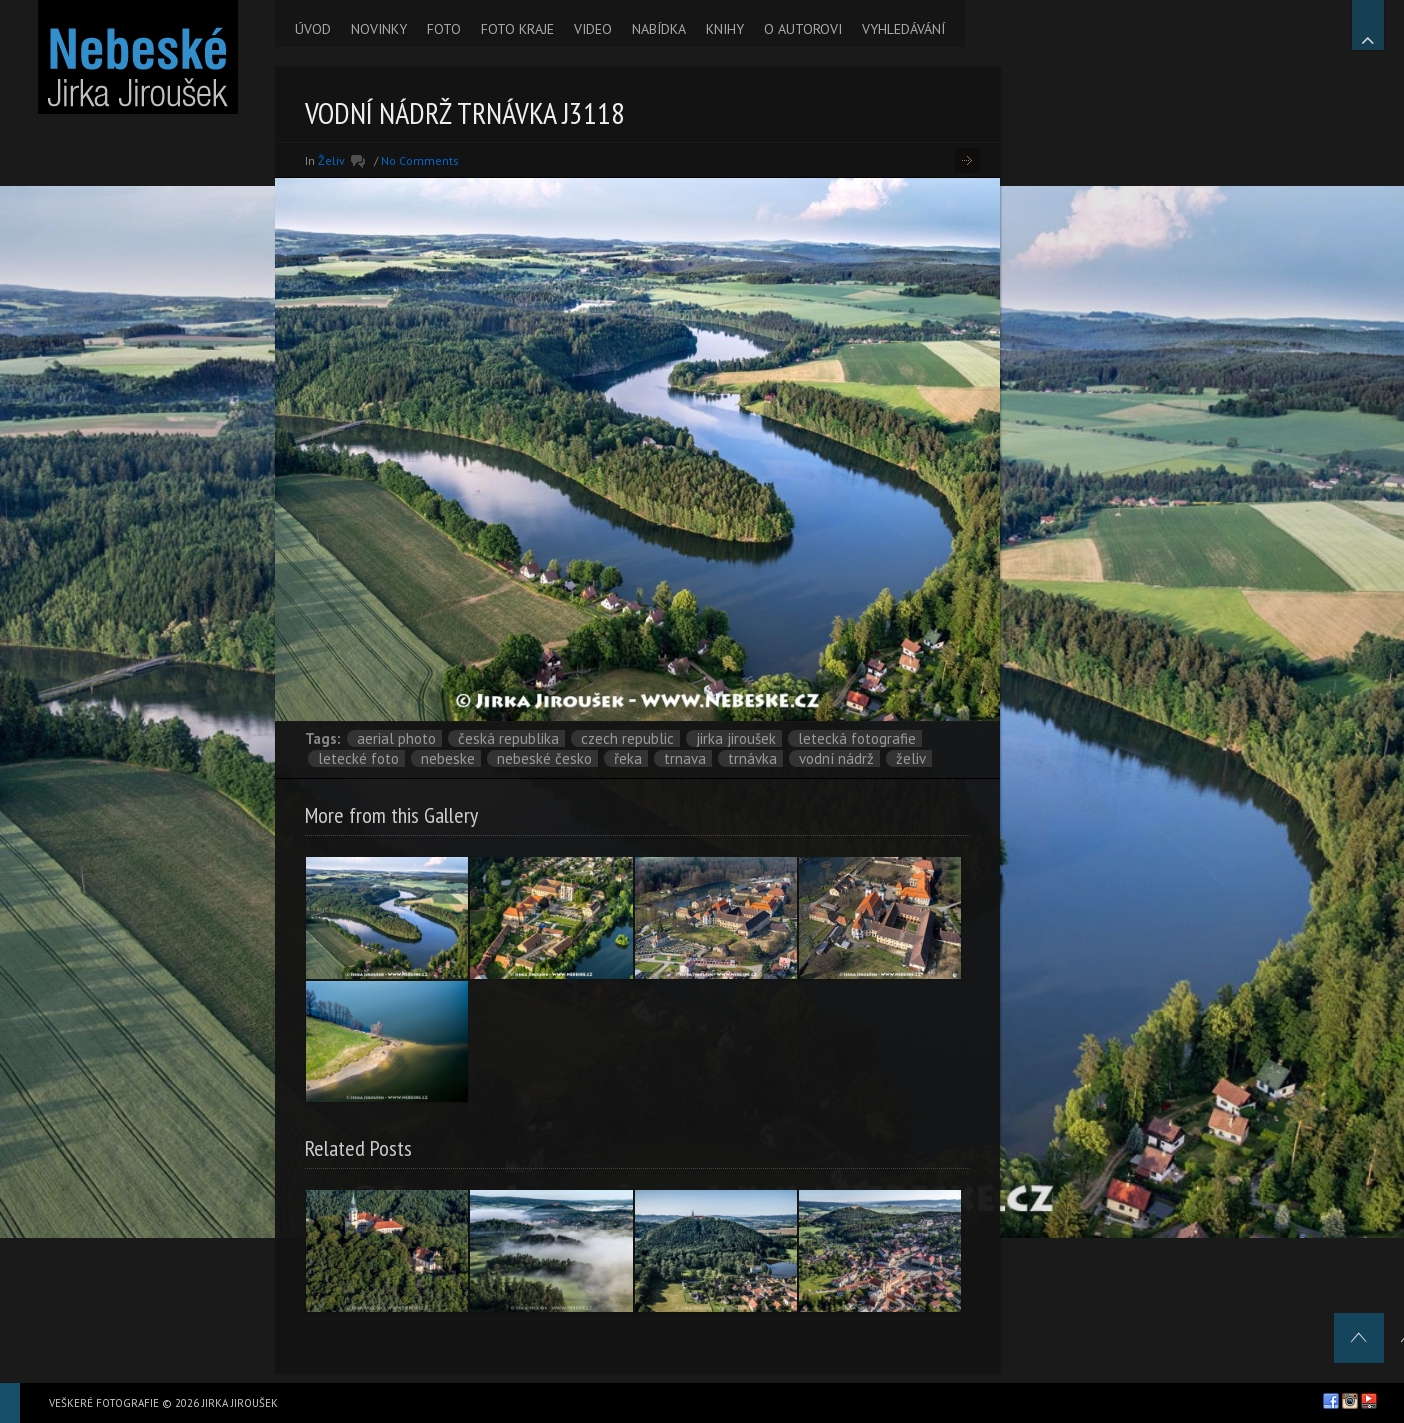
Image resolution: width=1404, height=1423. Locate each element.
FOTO (444, 29)
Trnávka (752, 758)
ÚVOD (313, 29)
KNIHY (725, 29)
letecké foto (358, 758)
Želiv (331, 160)
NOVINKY (379, 29)
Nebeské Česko (544, 758)
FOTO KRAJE (517, 29)
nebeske (448, 758)
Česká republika (508, 738)
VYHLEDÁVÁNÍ (903, 29)
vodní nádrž (836, 758)
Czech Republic (627, 738)
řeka (628, 758)
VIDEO (593, 29)
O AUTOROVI (803, 29)
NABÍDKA (659, 29)
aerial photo (396, 738)
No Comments (420, 160)
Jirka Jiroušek (736, 738)
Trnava (685, 758)
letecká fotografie (857, 738)
